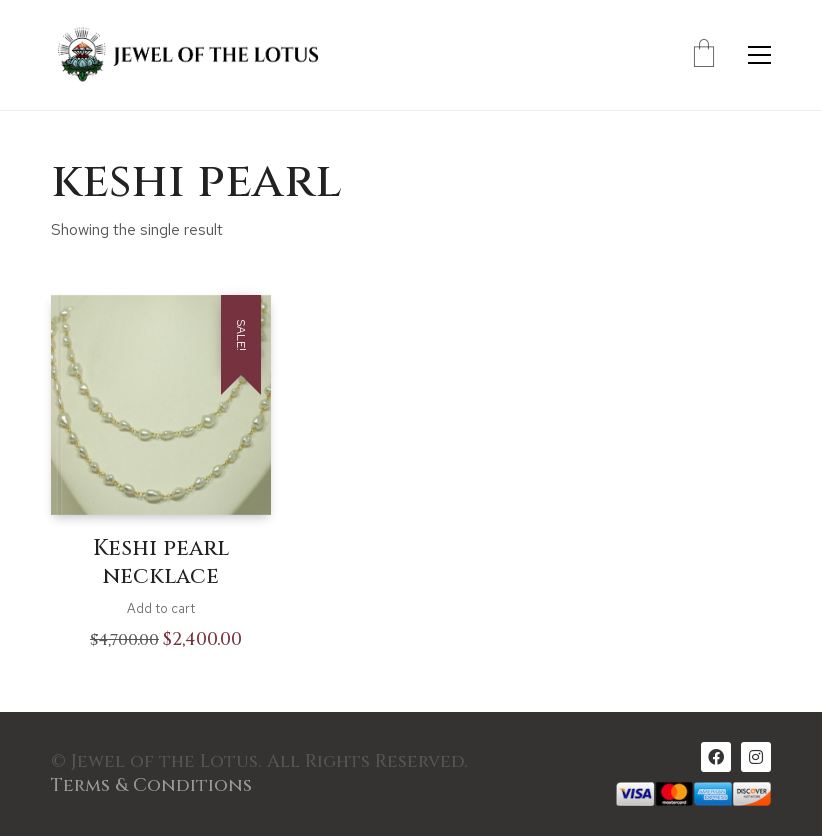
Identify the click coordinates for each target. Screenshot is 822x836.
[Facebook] (716, 757)
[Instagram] (756, 757)
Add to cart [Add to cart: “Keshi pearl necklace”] (161, 608)
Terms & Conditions (151, 786)
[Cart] (704, 55)
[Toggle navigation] (759, 55)
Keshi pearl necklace (161, 563)
